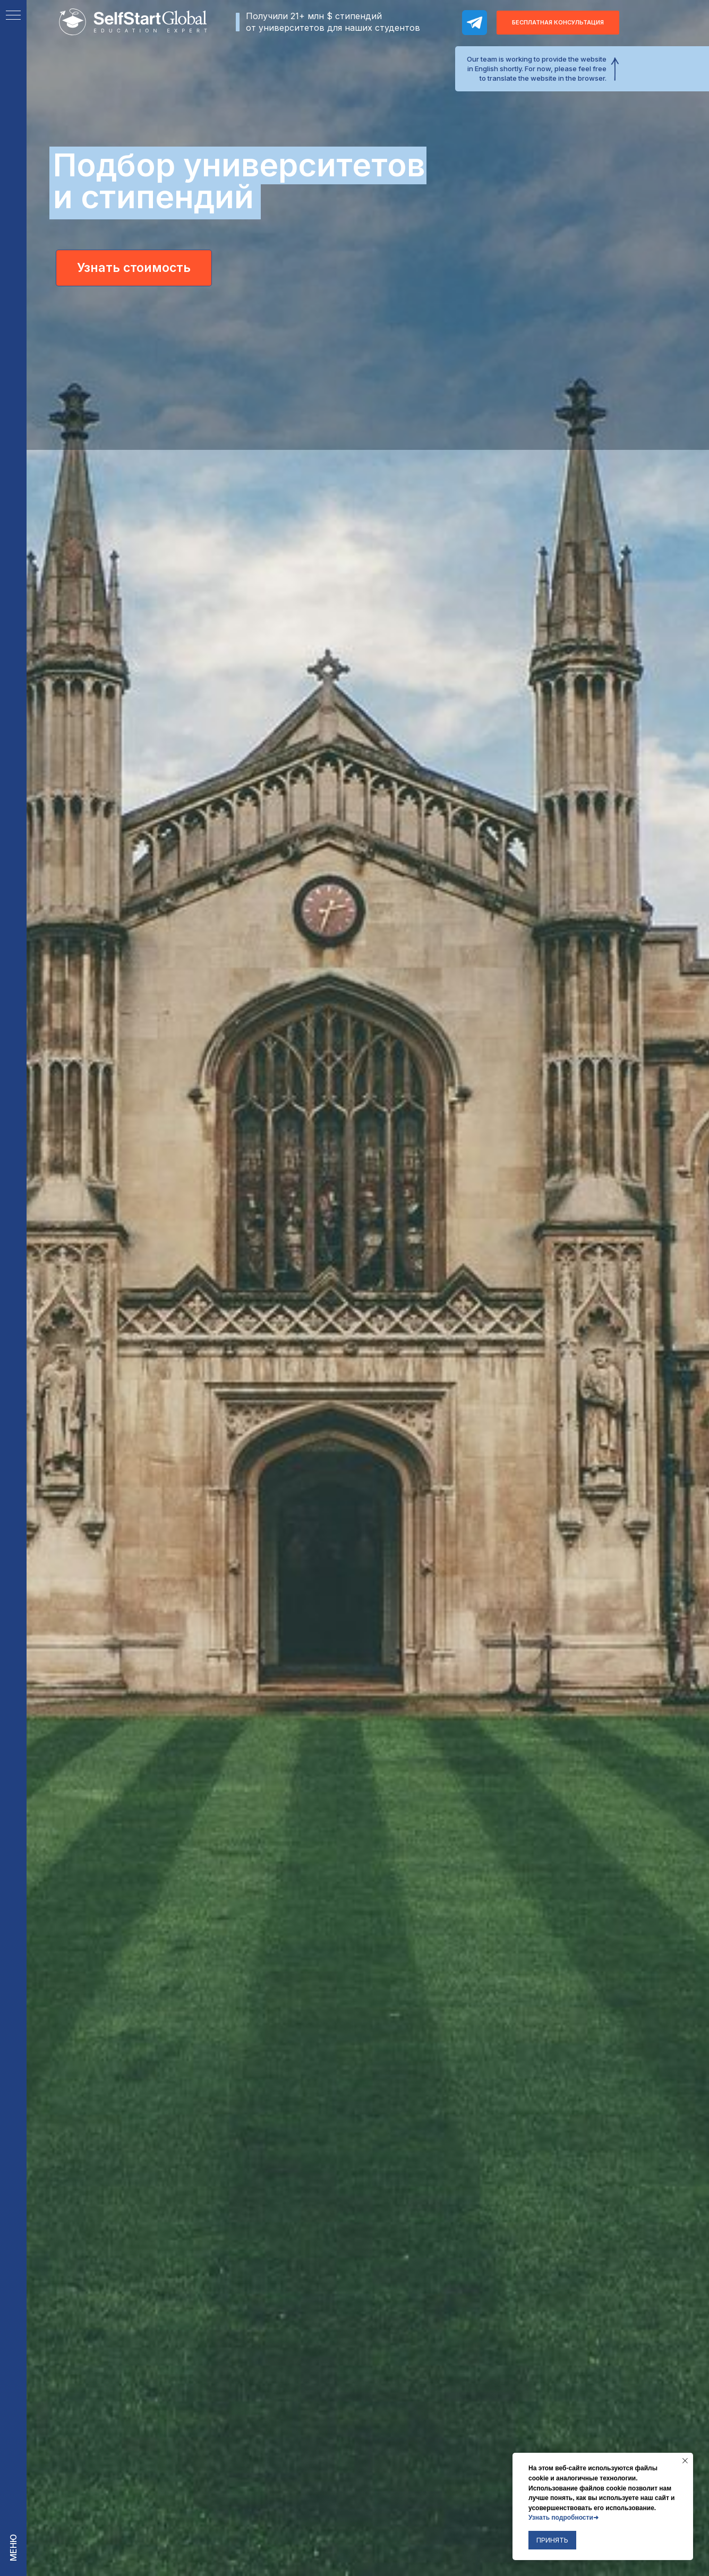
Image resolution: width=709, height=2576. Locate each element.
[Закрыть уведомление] (685, 2460)
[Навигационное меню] (13, 16)
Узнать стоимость (134, 267)
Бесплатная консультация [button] (558, 22)
